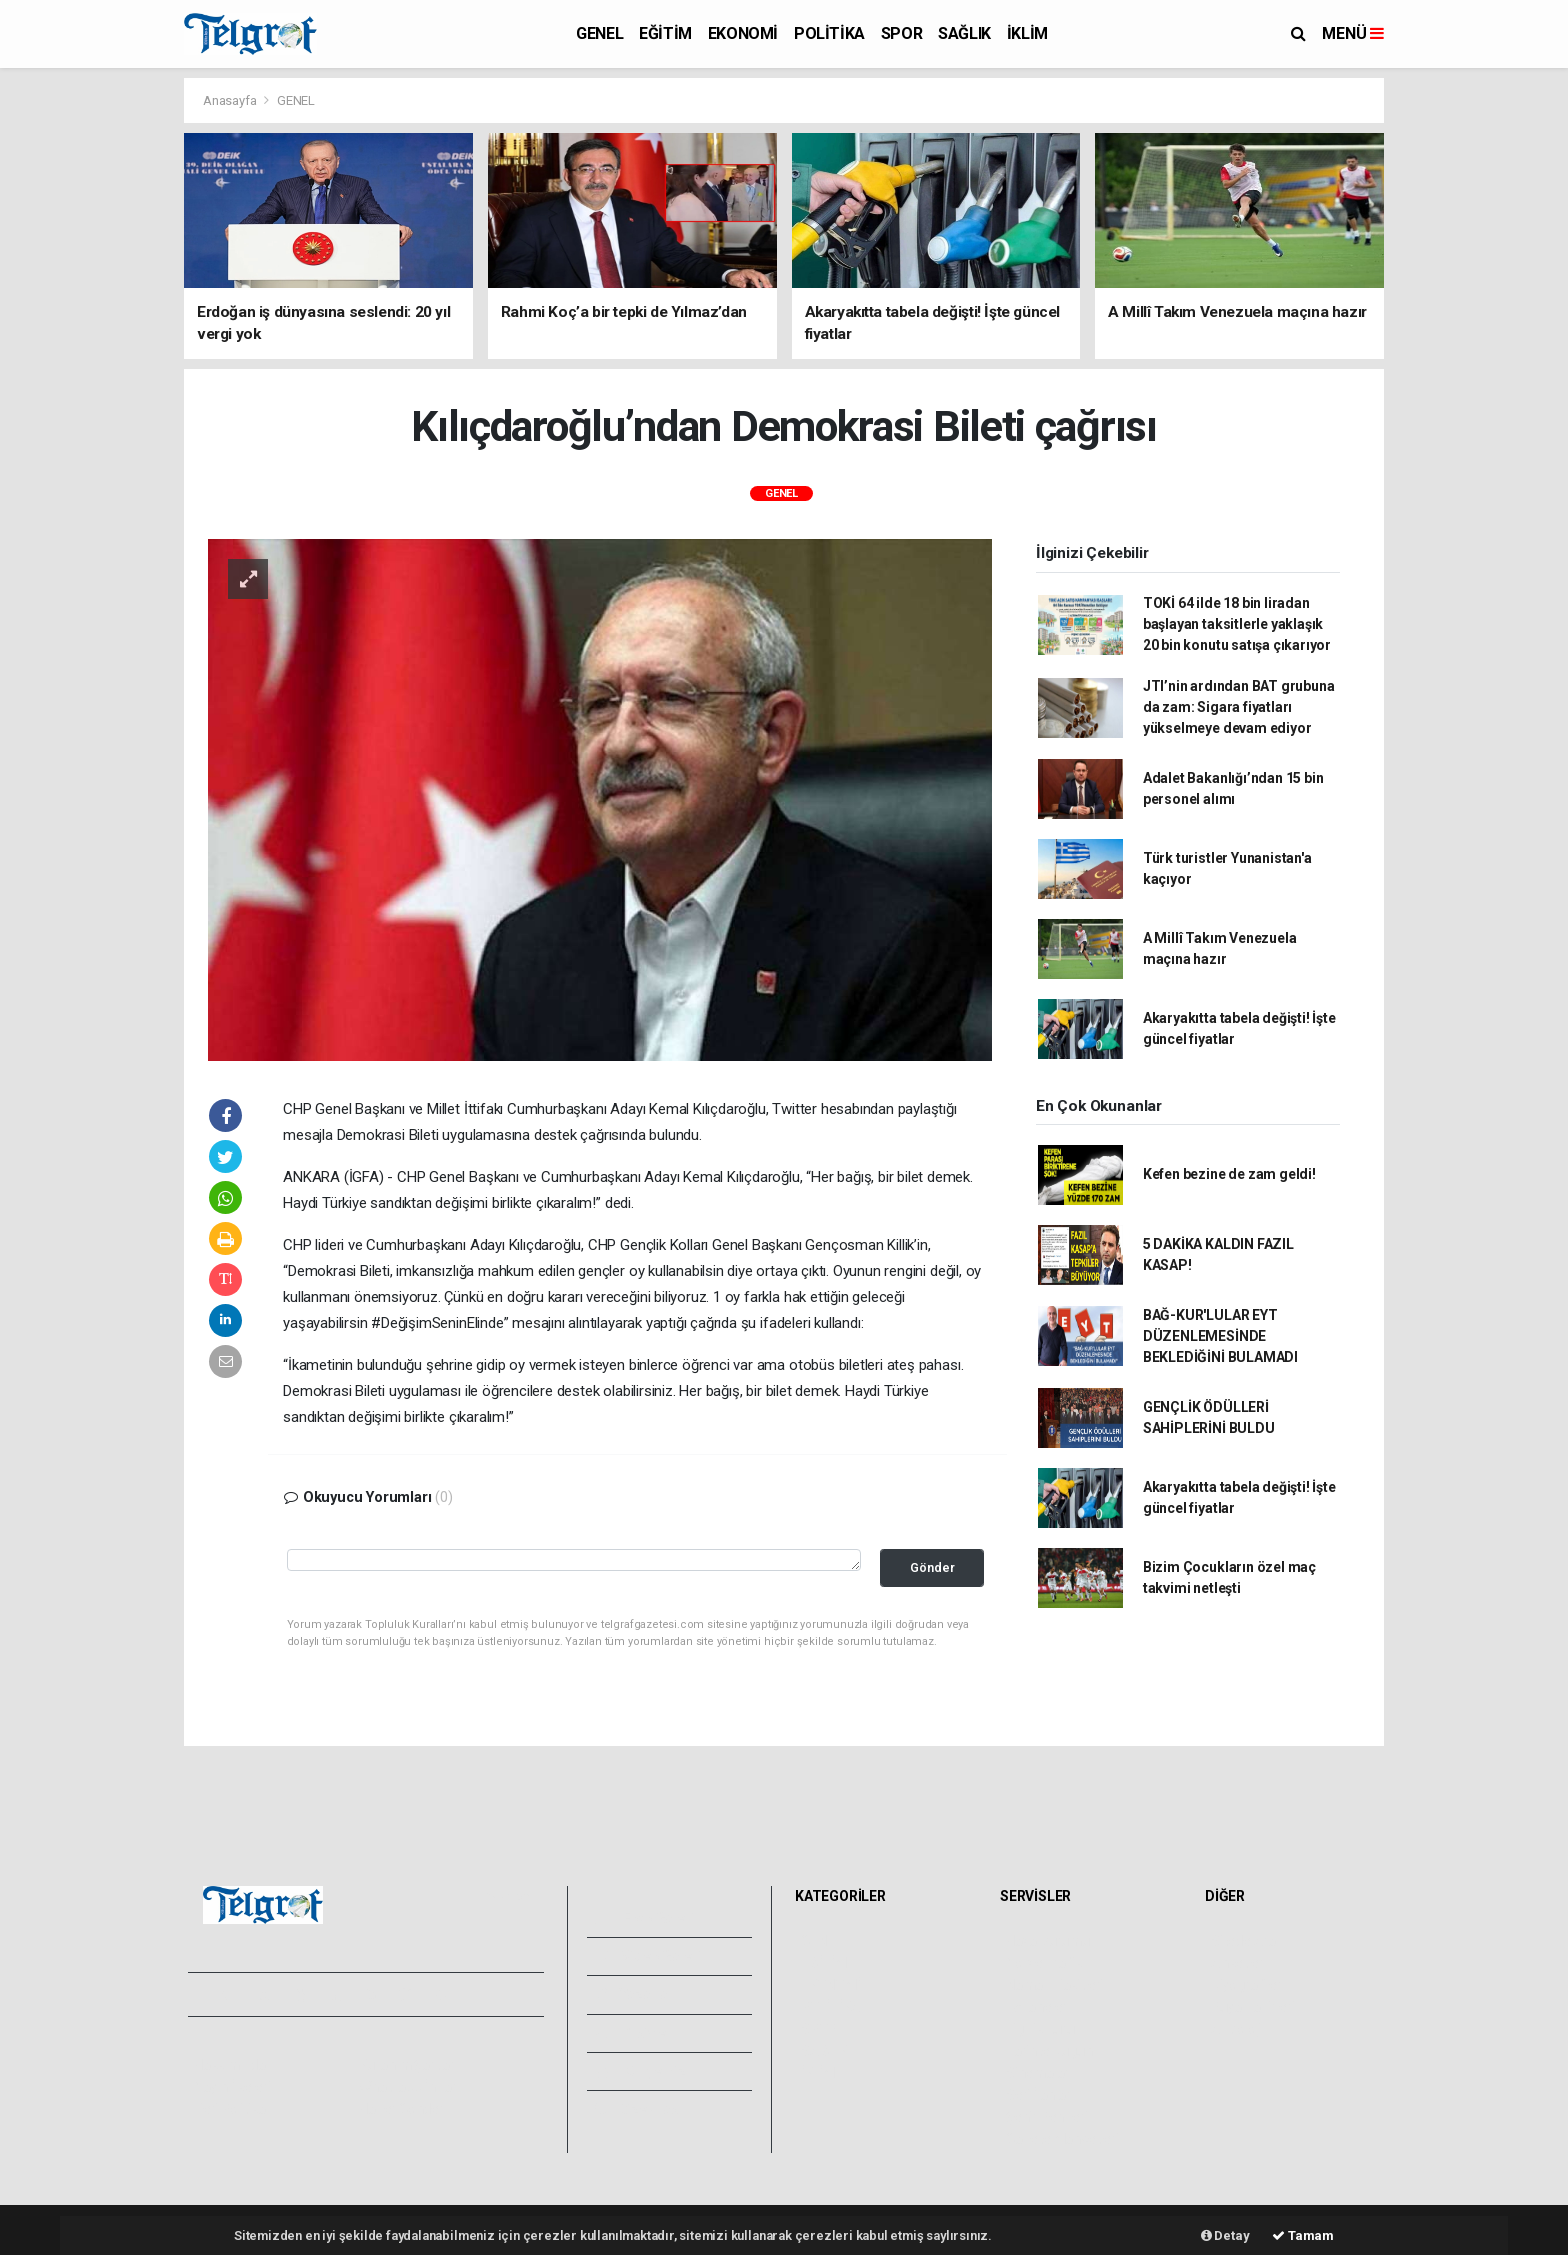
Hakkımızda (230, 2065)
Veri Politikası (234, 2109)
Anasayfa (231, 100)
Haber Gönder (401, 2109)
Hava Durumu (1048, 1941)
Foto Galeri (645, 1918)
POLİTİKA (829, 33)
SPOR (901, 33)
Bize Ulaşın (642, 2109)
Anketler (1237, 1963)
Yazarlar (634, 1994)
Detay (1225, 2235)
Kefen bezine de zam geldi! (1229, 1174)
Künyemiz (640, 2071)
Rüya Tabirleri (1252, 2007)
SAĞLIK (964, 33)
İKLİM (1027, 33)
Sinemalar (1037, 2073)
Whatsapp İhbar (407, 2087)
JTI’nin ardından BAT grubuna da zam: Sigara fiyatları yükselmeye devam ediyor (1239, 707)
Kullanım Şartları (408, 2065)
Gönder (932, 1567)
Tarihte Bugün (1049, 2051)
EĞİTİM (665, 33)
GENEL (599, 33)
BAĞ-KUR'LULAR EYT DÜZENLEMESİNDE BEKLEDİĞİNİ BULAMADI (1220, 1336)
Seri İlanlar (1038, 2095)
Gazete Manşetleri (1062, 2139)
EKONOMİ (743, 33)
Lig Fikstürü (1040, 2029)
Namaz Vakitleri (1054, 1985)
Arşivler (633, 2033)
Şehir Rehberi (1047, 2117)
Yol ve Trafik (1044, 1963)
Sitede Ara (1243, 1941)
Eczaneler (1036, 2007)
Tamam (1303, 2235)
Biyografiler (1246, 1985)
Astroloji (1236, 2029)
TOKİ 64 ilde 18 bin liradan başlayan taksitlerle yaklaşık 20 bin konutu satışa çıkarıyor (1237, 624)
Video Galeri (648, 1956)
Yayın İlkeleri (232, 2087)
